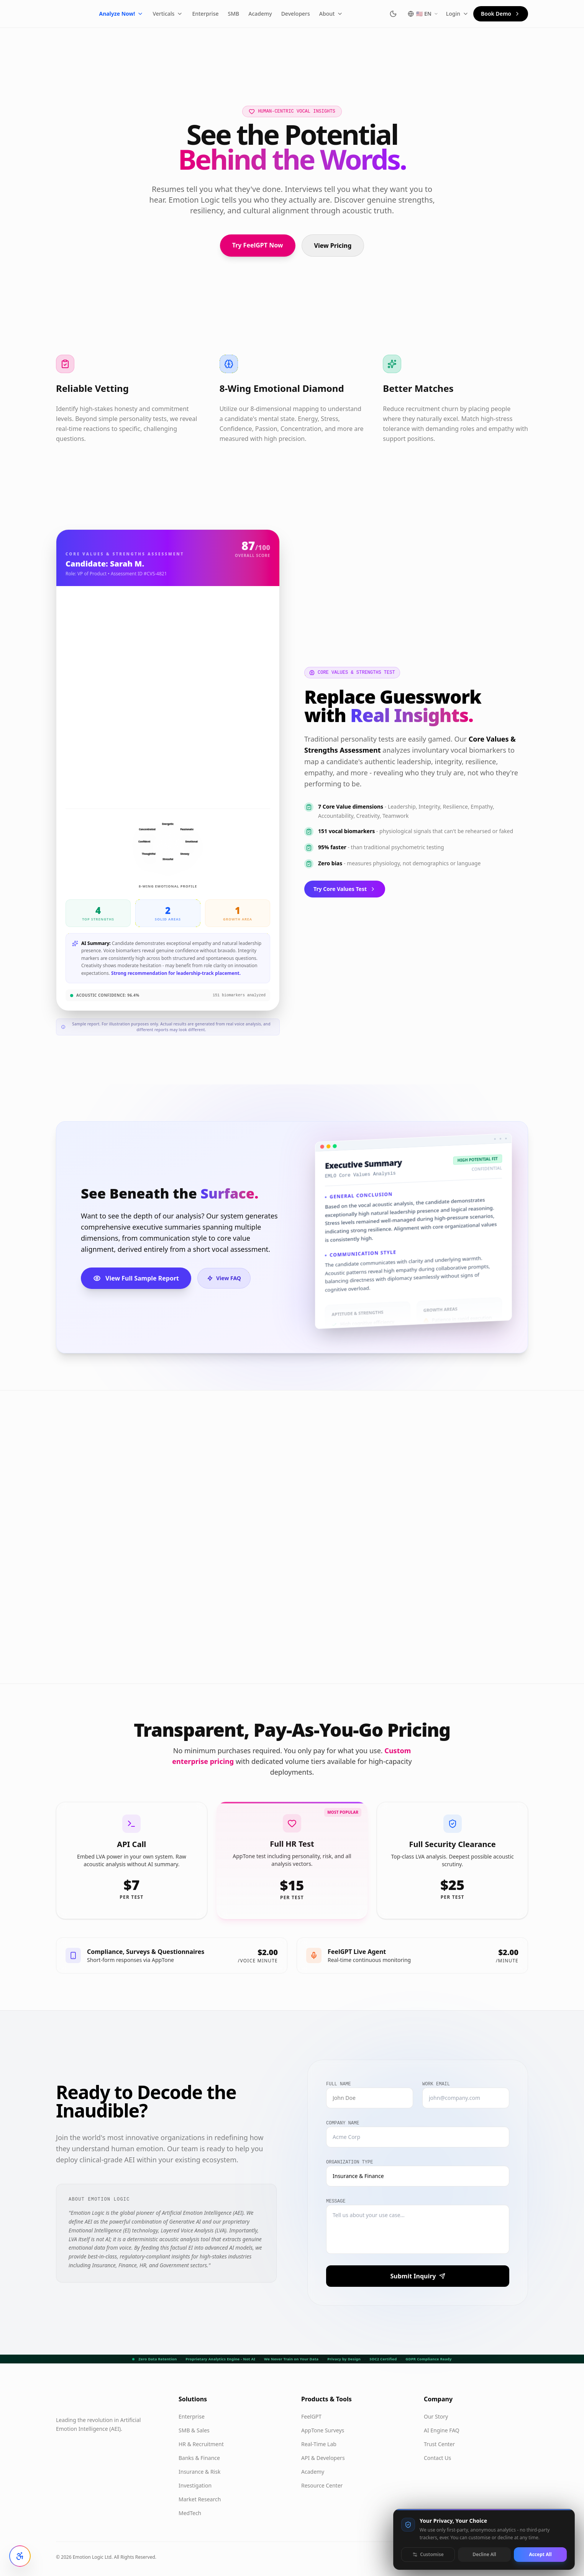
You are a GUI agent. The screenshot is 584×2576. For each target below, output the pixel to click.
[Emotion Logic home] (74, 14)
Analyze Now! (139, 13)
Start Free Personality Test (115, 1636)
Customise (427, 2554)
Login (457, 13)
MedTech (190, 2513)
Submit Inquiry (417, 2276)
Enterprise (223, 13)
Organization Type (349, 2162)
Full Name (338, 2084)
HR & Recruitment (201, 2444)
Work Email (436, 2084)
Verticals (186, 13)
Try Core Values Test (344, 889)
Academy (278, 13)
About (349, 13)
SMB (251, 13)
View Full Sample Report (136, 1278)
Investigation (195, 2485)
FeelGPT (311, 2416)
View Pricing (333, 245)
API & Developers (323, 2457)
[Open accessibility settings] (20, 2556)
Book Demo (500, 13)
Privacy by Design (344, 2359)
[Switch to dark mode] (393, 14)
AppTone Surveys (322, 2430)
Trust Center (439, 2444)
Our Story (436, 2416)
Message (335, 2201)
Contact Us (437, 2457)
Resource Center (322, 2485)
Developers (313, 13)
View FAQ (224, 1278)
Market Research (200, 2499)
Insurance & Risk (199, 2471)
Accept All (540, 2554)
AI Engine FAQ (441, 2430)
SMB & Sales (194, 2430)
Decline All (484, 2554)
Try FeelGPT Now (257, 245)
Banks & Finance (199, 2457)
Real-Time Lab (318, 2444)
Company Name (342, 2123)
